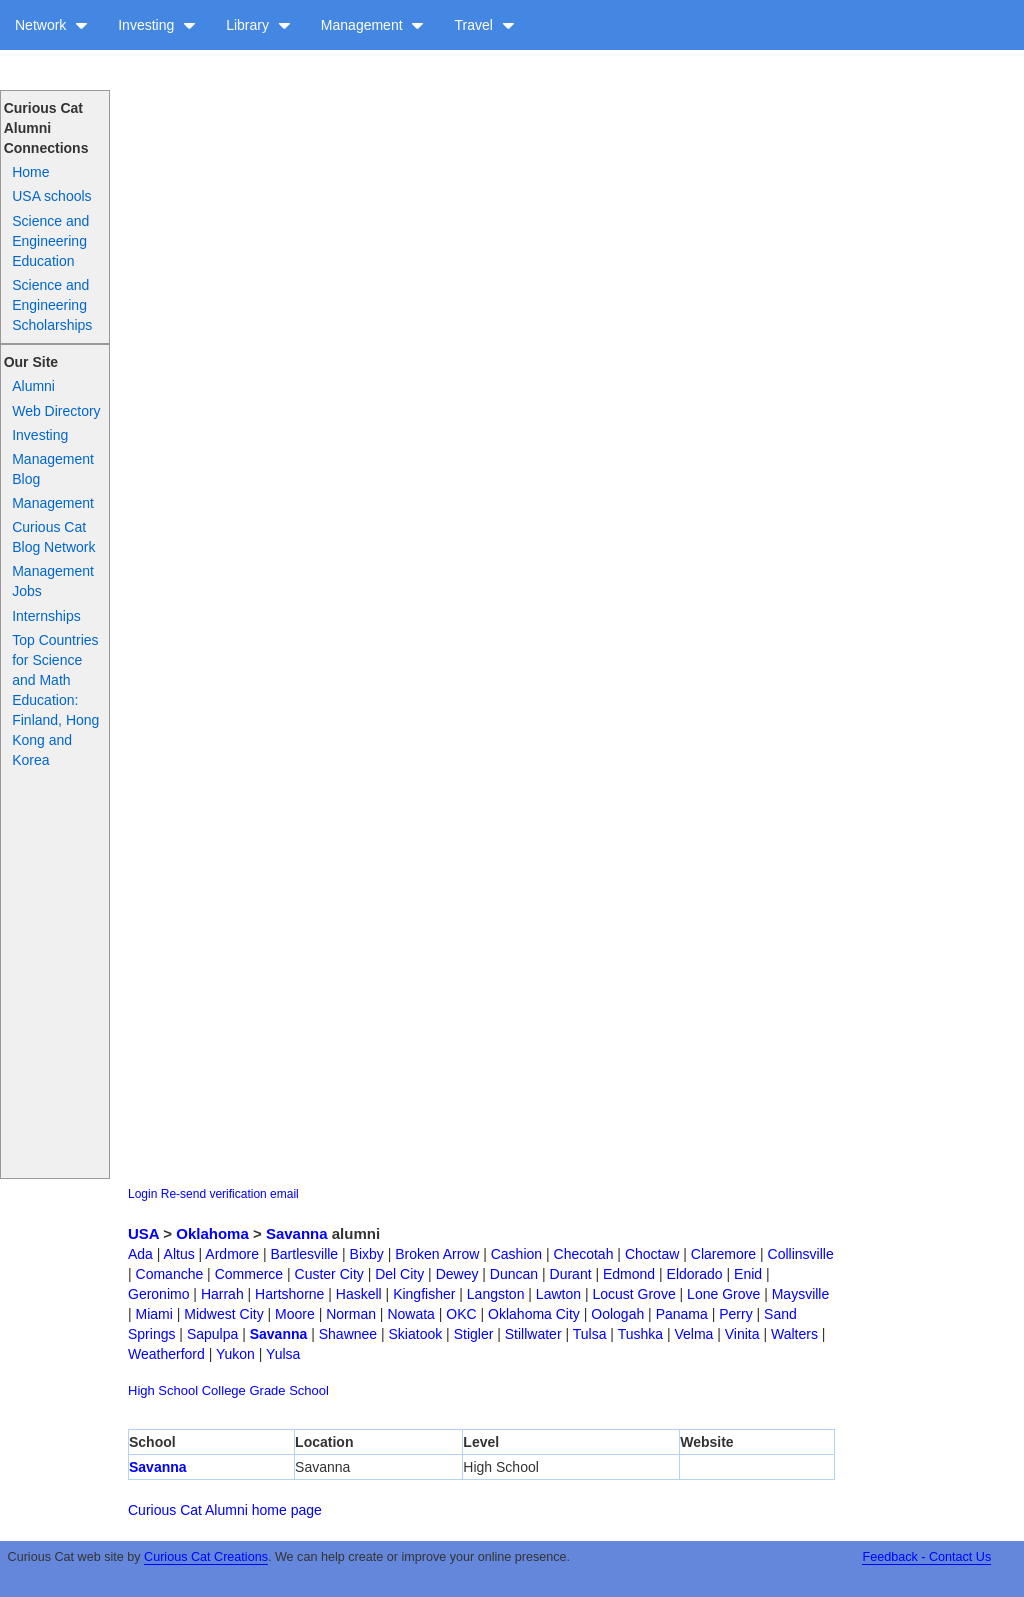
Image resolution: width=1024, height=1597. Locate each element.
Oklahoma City (534, 1314)
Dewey (457, 1274)
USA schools (51, 196)
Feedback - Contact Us (926, 1557)
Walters (794, 1334)
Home (30, 172)
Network (51, 25)
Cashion (516, 1254)
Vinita (742, 1334)
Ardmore (232, 1254)
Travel (484, 25)
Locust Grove (633, 1294)
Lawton (558, 1294)
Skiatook (416, 1334)
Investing (157, 25)
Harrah (222, 1294)
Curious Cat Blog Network (53, 537)
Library (258, 25)
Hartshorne (289, 1294)
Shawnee (348, 1334)
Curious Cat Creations (206, 1557)
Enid (748, 1274)
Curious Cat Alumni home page (225, 1510)
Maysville (801, 1294)
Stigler (474, 1334)
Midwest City (223, 1314)
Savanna (297, 1233)
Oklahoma (212, 1233)
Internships (46, 616)
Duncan (514, 1274)
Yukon (235, 1354)
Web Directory (56, 411)
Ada (140, 1254)
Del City (399, 1274)
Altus (179, 1254)
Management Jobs (53, 581)
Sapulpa (212, 1334)
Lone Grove (723, 1294)
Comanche (170, 1274)
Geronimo (158, 1294)
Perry (735, 1314)
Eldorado (695, 1274)
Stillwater (533, 1334)
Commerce (249, 1274)
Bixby (367, 1254)
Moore (295, 1314)
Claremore (723, 1254)
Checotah (584, 1254)
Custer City (329, 1274)
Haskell (359, 1294)
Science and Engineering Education (50, 241)
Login (142, 1194)
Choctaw (652, 1254)
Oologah (617, 1314)
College (224, 1390)
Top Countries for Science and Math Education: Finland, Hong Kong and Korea (55, 700)
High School (163, 1390)
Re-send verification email (230, 1194)
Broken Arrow (437, 1254)
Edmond (629, 1274)
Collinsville (801, 1254)
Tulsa (590, 1334)
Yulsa (283, 1354)
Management (373, 25)
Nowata (410, 1314)
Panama (682, 1314)
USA (143, 1233)
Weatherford (166, 1354)
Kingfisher (424, 1294)
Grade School (289, 1390)
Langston (496, 1294)
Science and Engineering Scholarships (52, 305)
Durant (571, 1274)
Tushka (640, 1334)
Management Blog (53, 469)
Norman (351, 1314)
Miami (154, 1314)
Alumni (33, 386)
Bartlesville (304, 1254)
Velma (693, 1334)
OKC (461, 1314)
